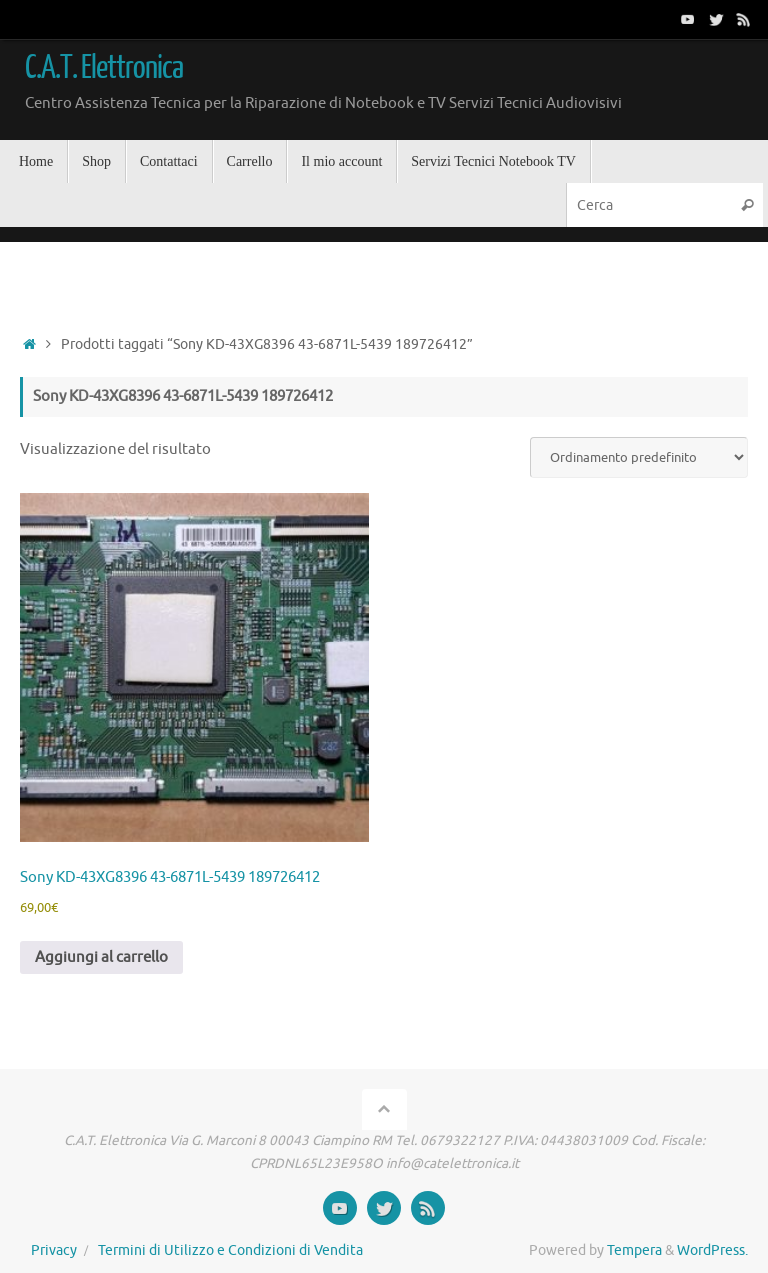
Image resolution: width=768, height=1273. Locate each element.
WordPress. (712, 1250)
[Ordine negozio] (639, 457)
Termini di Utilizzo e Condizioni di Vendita (230, 1250)
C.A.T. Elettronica (104, 68)
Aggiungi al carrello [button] (101, 957)
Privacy (54, 1250)
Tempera (634, 1250)
